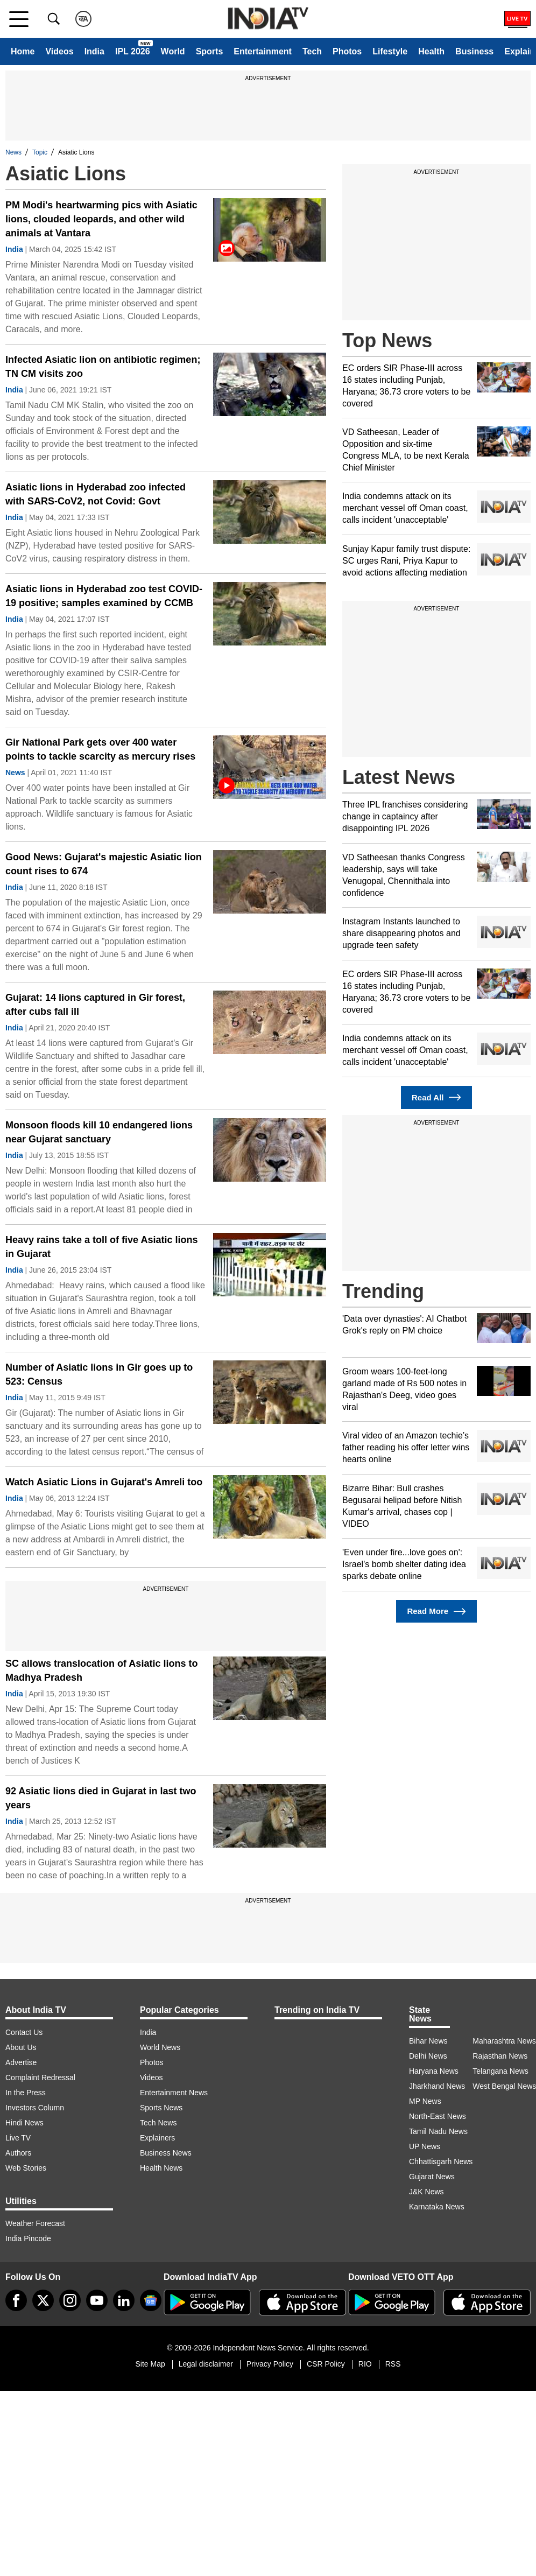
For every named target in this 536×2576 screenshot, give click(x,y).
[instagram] (70, 2300)
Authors (18, 2153)
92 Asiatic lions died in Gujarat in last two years (100, 1798)
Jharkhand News (437, 2086)
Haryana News (434, 2071)
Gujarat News (432, 2176)
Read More (436, 1611)
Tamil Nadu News (438, 2131)
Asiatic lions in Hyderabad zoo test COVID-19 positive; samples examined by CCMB (103, 596)
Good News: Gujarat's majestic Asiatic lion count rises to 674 (103, 864)
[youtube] (97, 2300)
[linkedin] (124, 2300)
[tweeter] (43, 2300)
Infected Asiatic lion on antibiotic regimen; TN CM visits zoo (102, 366)
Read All (436, 1097)
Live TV (18, 2137)
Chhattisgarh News (440, 2161)
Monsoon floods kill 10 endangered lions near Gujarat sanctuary (99, 1132)
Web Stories (25, 2168)
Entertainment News (174, 2092)
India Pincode (28, 2238)
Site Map (150, 2364)
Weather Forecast (35, 2223)
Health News (161, 2168)
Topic (39, 152)
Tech (312, 51)
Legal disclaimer (206, 2364)
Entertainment (263, 51)
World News (160, 2047)
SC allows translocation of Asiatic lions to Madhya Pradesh (101, 1670)
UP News (424, 2146)
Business (474, 51)
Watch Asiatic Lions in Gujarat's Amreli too (103, 1482)
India (94, 51)
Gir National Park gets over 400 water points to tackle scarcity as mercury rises (100, 749)
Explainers (157, 2137)
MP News (425, 2101)
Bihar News (428, 2041)
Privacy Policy (269, 2364)
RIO (365, 2364)
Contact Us (24, 2032)
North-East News (437, 2116)
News (13, 152)
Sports (209, 51)
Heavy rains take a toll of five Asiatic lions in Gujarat (101, 1246)
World (173, 51)
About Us (21, 2047)
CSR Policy (326, 2364)
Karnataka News (436, 2206)
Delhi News (428, 2056)
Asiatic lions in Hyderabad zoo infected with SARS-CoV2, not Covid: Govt (95, 494)
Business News (166, 2153)
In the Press (25, 2092)
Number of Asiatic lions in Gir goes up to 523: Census (99, 1374)
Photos (347, 51)
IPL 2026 (132, 51)
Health (431, 51)
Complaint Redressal (40, 2077)
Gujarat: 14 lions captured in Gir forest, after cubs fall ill (95, 1004)
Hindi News (24, 2122)
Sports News (161, 2107)
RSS (393, 2364)
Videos (59, 51)
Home (22, 51)
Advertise (21, 2062)
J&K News (426, 2191)
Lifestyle (389, 51)
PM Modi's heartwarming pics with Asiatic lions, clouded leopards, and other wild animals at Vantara (101, 219)
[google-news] (150, 2300)
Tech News (158, 2122)
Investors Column (34, 2107)
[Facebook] (16, 2300)
